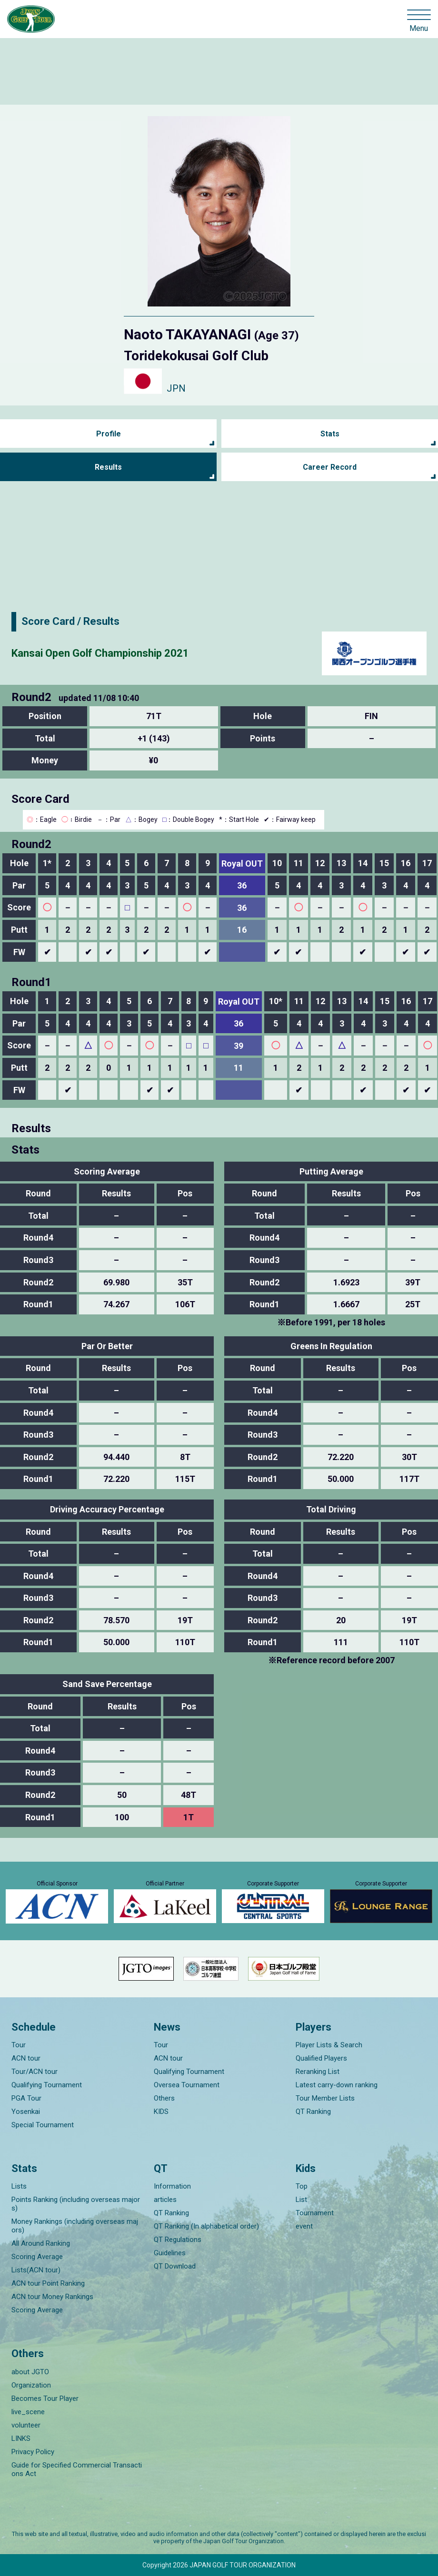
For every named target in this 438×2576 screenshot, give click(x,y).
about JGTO (30, 2372)
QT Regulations (177, 2239)
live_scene (28, 2412)
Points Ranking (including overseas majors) (75, 2203)
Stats (329, 433)
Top (302, 2186)
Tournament (315, 2213)
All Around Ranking (40, 2243)
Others (164, 2098)
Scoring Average (37, 2256)
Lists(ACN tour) (35, 2270)
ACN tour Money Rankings (52, 2296)
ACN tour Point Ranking (48, 2283)
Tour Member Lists (325, 2098)
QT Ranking (313, 2111)
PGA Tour (26, 2098)
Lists (19, 2186)
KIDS (161, 2111)
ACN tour (25, 2058)
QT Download (175, 2266)
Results (108, 467)
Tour (18, 2045)
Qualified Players (321, 2058)
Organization (31, 2385)
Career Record (330, 467)
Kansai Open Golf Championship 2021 (100, 653)
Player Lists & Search (329, 2045)
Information (172, 2186)
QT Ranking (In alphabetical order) (206, 2226)
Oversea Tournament (186, 2085)
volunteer (25, 2425)
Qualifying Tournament (46, 2085)
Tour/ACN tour (34, 2071)
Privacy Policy (32, 2452)
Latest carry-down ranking (337, 2085)
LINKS (20, 2438)
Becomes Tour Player (45, 2398)
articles (165, 2199)
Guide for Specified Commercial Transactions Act (76, 2469)
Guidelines (170, 2253)
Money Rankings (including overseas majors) (74, 2225)
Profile (108, 433)
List (301, 2199)
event (304, 2226)
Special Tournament (42, 2125)
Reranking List (317, 2071)
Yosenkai (25, 2111)
